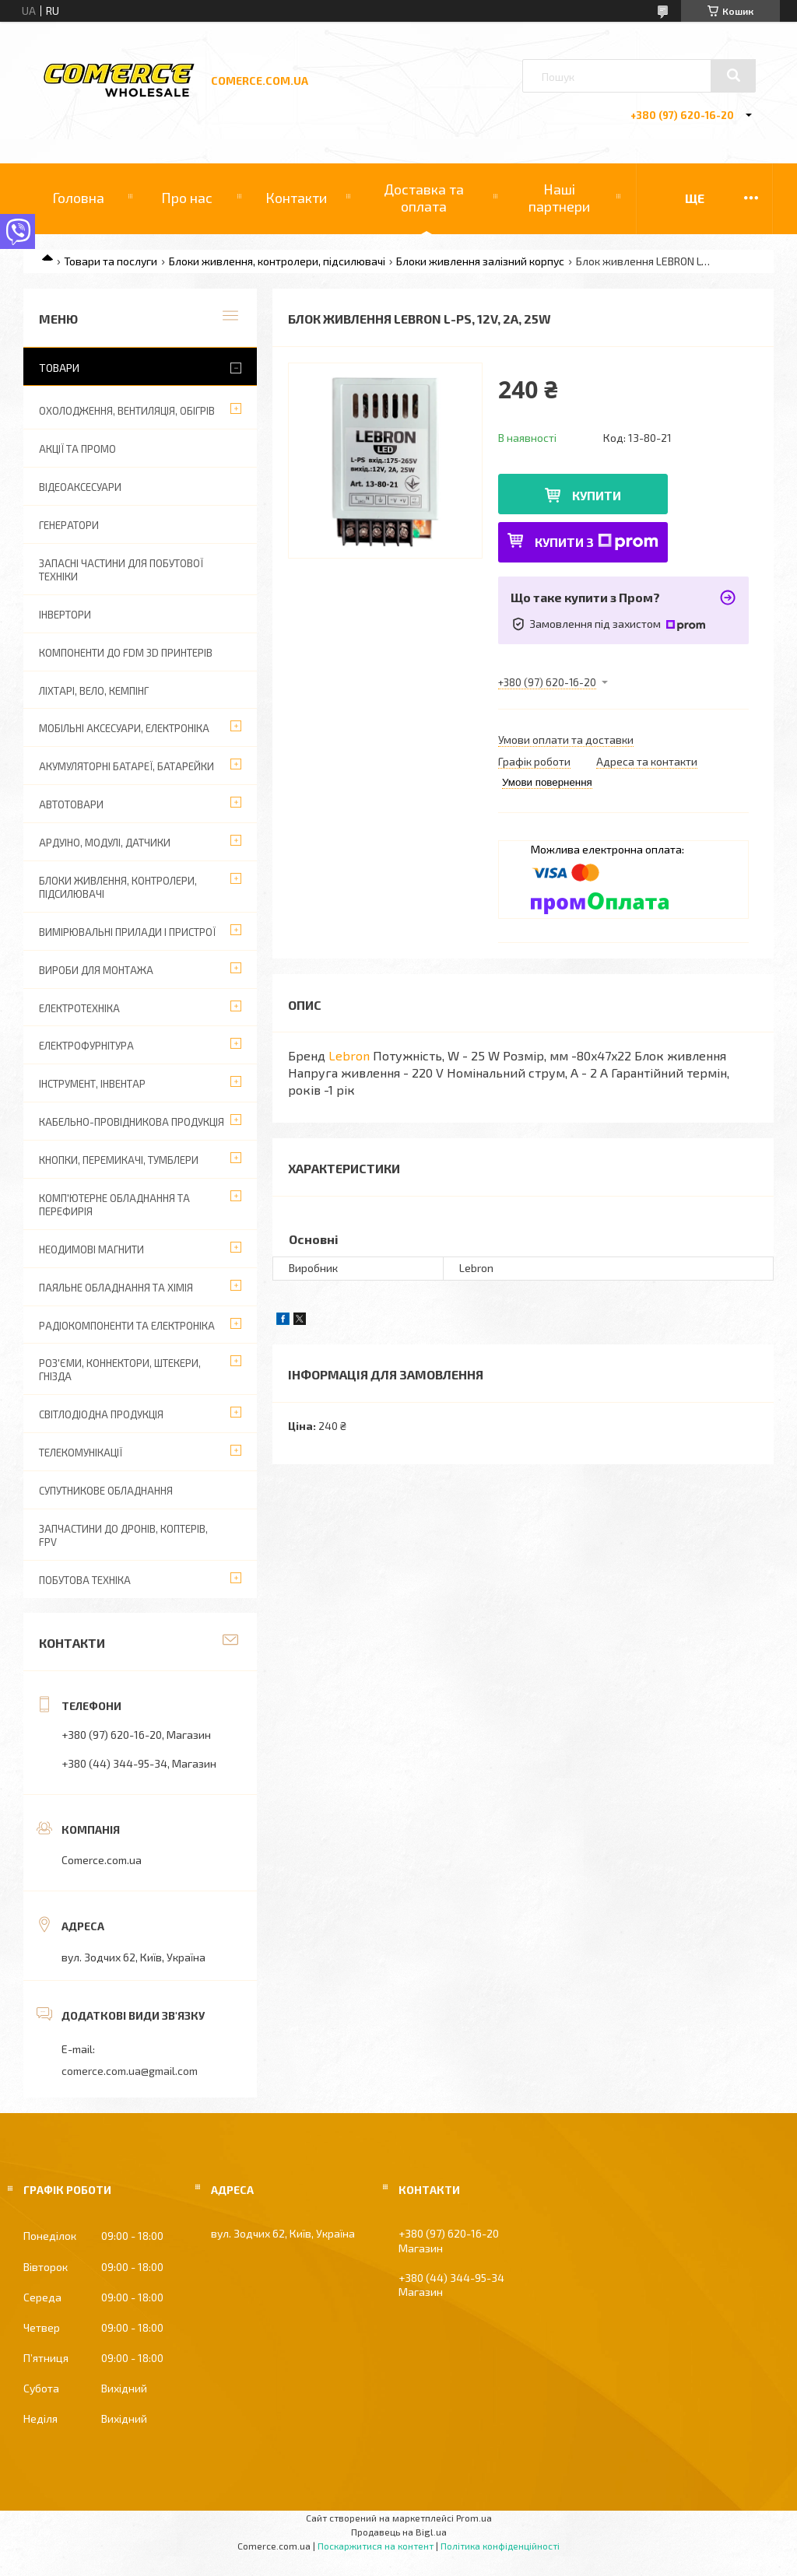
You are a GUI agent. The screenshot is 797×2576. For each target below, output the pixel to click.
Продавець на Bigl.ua (399, 2531)
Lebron (349, 1055)
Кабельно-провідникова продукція (131, 1122)
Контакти (296, 197)
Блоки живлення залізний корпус (480, 261)
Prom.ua (474, 2517)
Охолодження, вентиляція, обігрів (127, 411)
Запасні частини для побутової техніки (121, 570)
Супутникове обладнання (106, 1490)
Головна (78, 197)
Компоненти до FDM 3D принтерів (125, 653)
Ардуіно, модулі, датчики (104, 842)
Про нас (186, 197)
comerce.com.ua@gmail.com (129, 2070)
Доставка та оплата (424, 197)
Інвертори (65, 614)
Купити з (596, 542)
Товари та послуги (110, 261)
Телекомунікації (80, 1452)
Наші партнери (559, 197)
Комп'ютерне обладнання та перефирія (114, 1205)
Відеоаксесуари (80, 487)
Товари (59, 367)
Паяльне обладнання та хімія (116, 1287)
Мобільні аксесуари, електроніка (124, 728)
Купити (596, 495)
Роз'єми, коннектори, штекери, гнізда (120, 1370)
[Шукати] (733, 75)
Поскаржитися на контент (376, 2545)
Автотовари (71, 804)
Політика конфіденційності (500, 2545)
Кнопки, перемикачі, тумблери (118, 1160)
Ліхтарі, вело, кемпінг (94, 691)
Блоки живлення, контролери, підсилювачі (277, 261)
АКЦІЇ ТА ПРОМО (77, 449)
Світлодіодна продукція (101, 1414)
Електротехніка (79, 1008)
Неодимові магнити (91, 1249)
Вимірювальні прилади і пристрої (127, 932)
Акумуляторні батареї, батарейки (126, 766)
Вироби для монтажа (96, 970)
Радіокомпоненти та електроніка (127, 1326)
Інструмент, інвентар (92, 1084)
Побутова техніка (85, 1580)
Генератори (69, 525)
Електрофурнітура (86, 1045)
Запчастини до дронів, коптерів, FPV (123, 1535)
